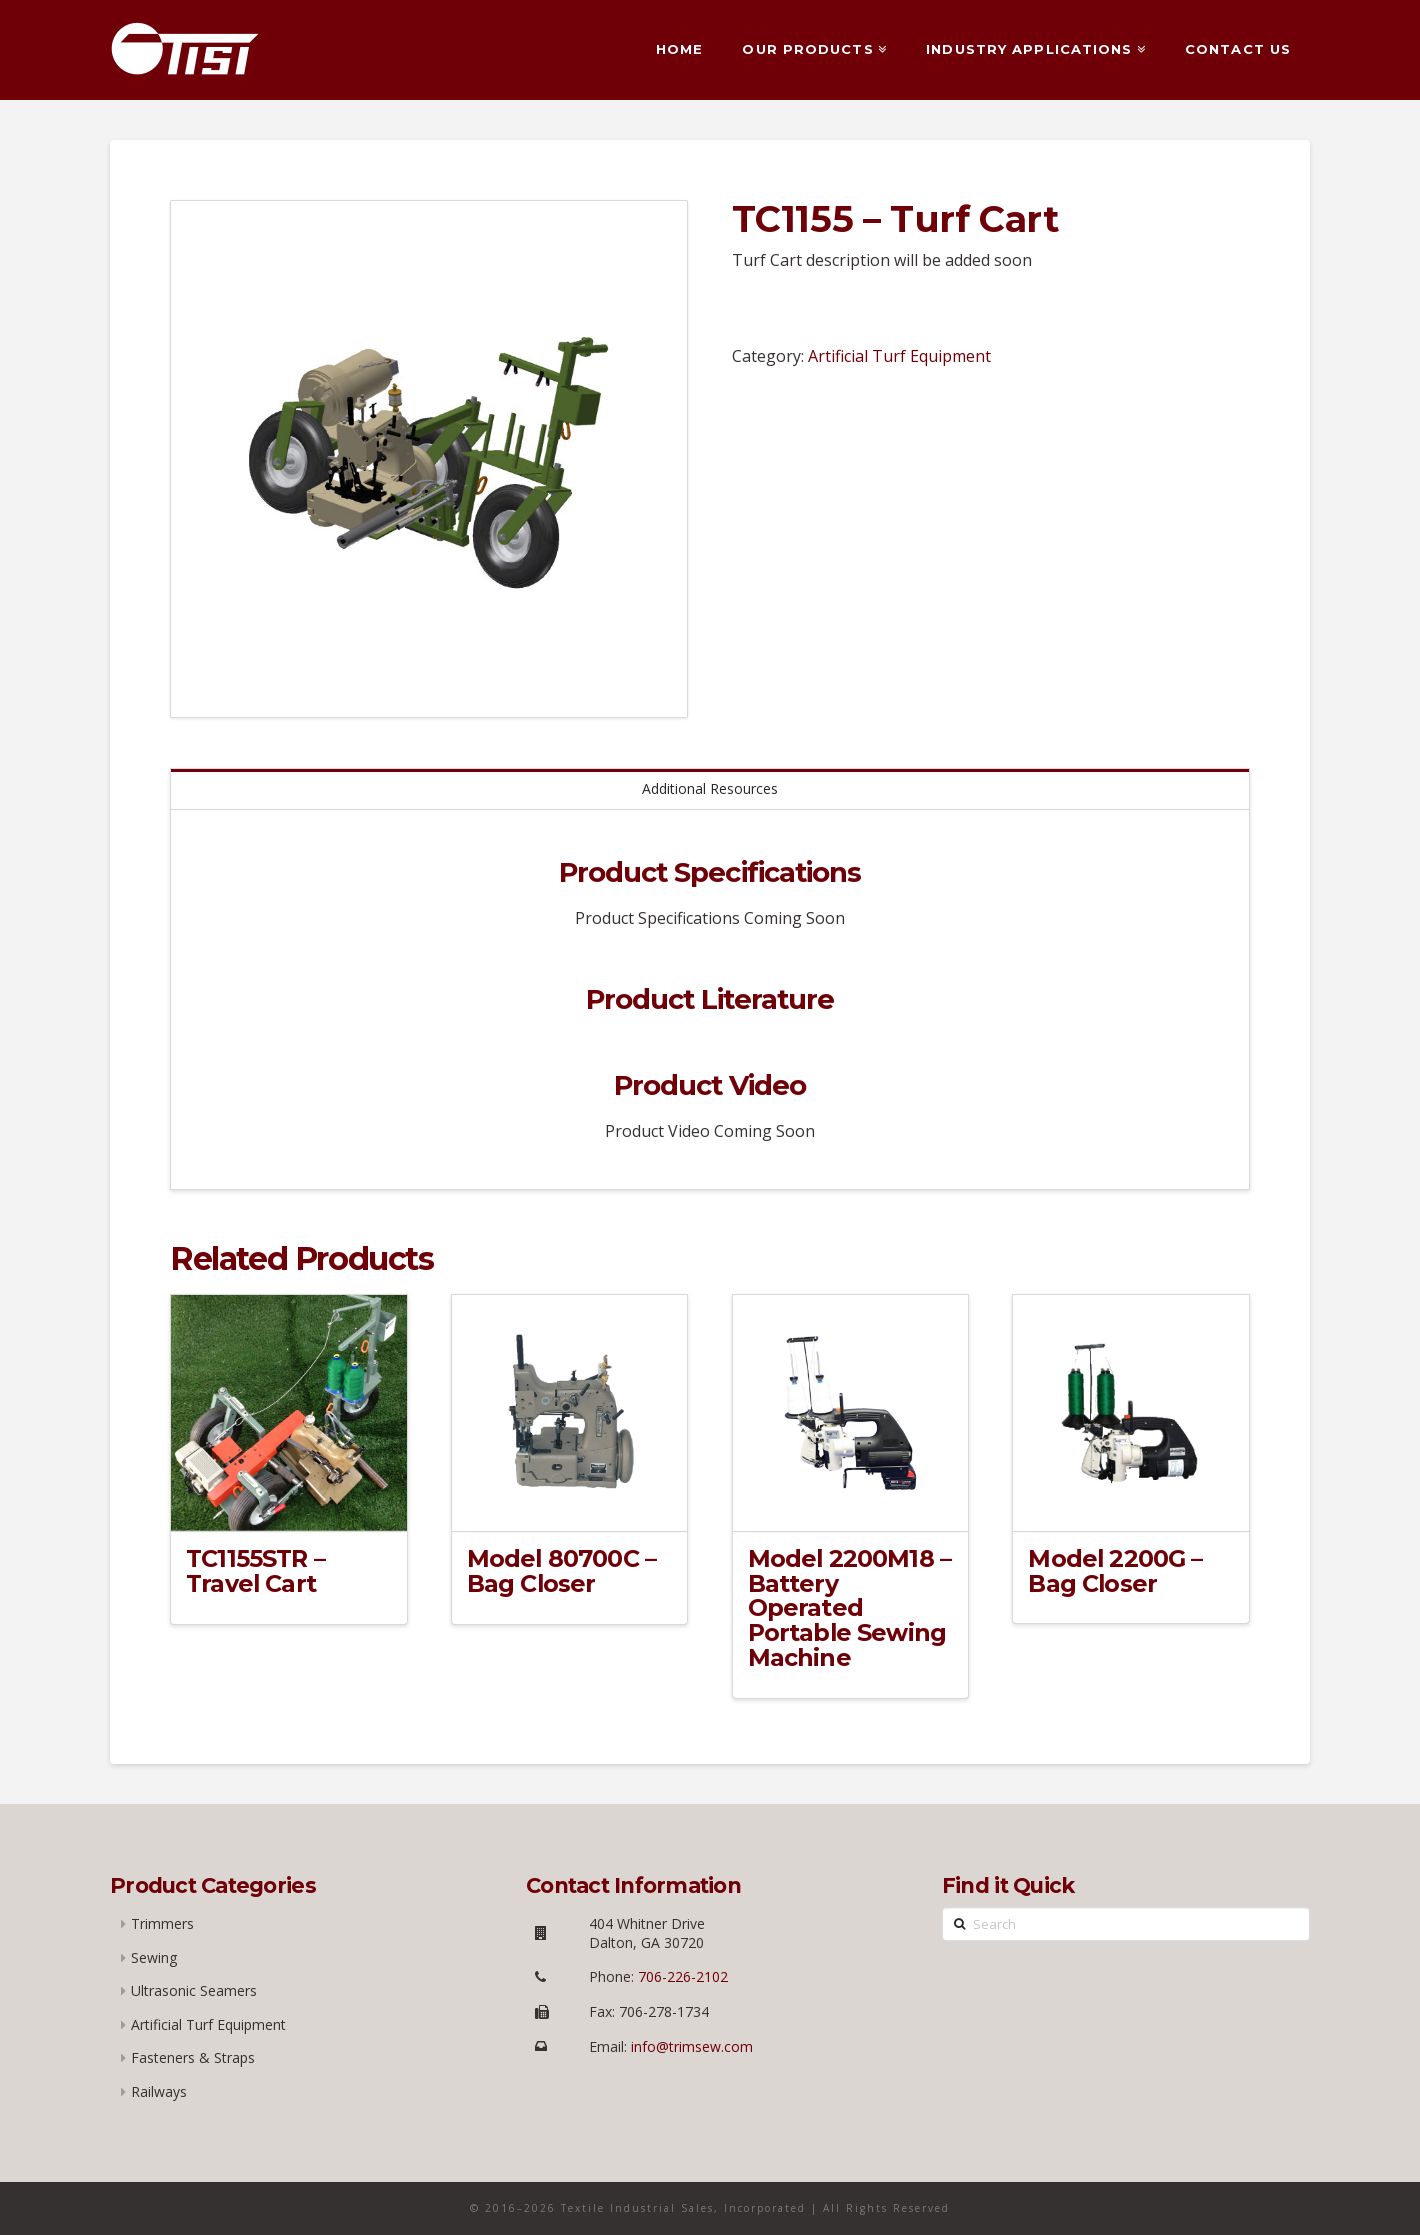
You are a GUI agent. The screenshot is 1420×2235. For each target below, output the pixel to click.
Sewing (154, 1957)
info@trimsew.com (692, 2046)
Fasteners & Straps (193, 2057)
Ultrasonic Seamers (194, 1990)
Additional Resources (710, 788)
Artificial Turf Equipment (899, 356)
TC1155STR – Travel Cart (255, 1571)
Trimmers (162, 1923)
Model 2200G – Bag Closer (1115, 1571)
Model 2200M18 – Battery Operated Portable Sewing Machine (850, 1608)
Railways (159, 2091)
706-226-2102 (681, 1976)
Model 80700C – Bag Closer (561, 1571)
